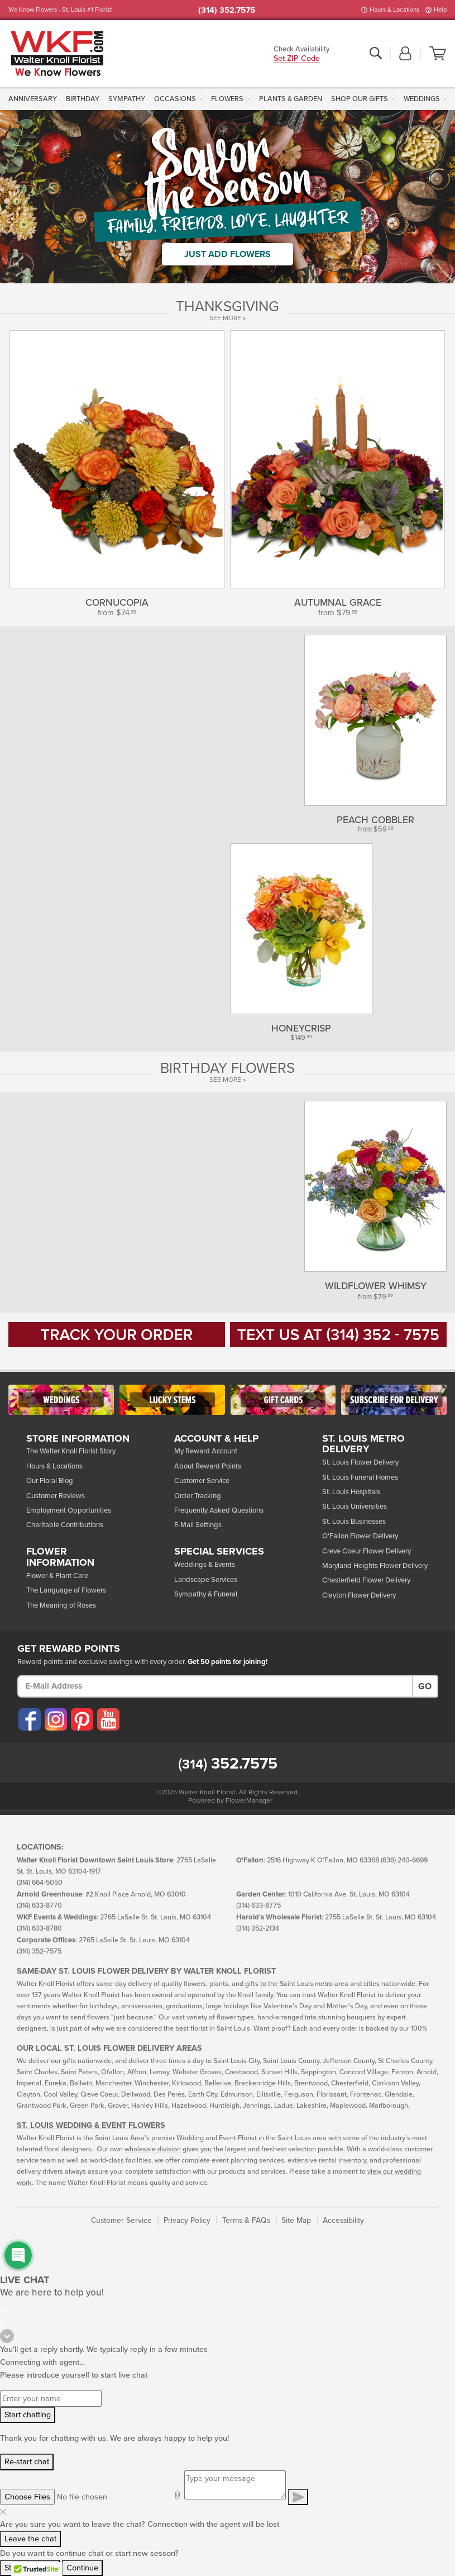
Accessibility (343, 2220)
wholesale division (152, 2149)
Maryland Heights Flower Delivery (375, 1565)
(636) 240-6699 (404, 1860)
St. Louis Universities (354, 1506)
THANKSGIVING (227, 307)
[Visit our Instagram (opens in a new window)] (55, 1719)
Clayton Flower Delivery (359, 1595)
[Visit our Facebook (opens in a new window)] (29, 1719)
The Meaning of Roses (61, 1605)
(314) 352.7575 (226, 10)
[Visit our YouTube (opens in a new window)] (107, 1719)
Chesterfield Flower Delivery (366, 1580)
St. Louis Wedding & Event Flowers (91, 2125)
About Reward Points (207, 1466)
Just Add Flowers (227, 254)
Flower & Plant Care (57, 1575)
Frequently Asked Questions (219, 1510)
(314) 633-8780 (39, 1928)
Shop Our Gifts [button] (359, 98)
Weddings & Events (204, 1564)
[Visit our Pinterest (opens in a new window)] (81, 1719)
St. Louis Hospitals (351, 1491)
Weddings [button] (422, 98)
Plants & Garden (290, 98)
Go (425, 1686)
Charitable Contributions (64, 1524)
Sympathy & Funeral (205, 1594)
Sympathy (126, 98)
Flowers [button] (227, 98)
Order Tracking (197, 1495)
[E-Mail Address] (215, 1686)
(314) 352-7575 (39, 1951)
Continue (82, 2568)
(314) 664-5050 (40, 1883)
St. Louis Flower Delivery (360, 1462)
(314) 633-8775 (258, 1906)
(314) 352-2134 (257, 1928)
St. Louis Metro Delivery (363, 1444)
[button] (405, 54)
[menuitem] (34, 98)
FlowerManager (249, 1800)
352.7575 (227, 1763)
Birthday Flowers (227, 1068)
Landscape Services (205, 1579)
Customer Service (201, 1480)
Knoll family (255, 1995)
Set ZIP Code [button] (297, 59)
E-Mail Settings (198, 1524)
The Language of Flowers (66, 1590)
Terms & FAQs (246, 2220)
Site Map (296, 2220)
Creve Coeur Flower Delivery (366, 1551)
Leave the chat (30, 2539)
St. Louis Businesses (354, 1521)
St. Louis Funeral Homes (360, 1477)
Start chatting (27, 2415)
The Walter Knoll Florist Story (71, 1451)
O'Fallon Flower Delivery (360, 1536)
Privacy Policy (187, 2220)
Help (440, 9)
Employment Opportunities (68, 1510)
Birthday (82, 98)
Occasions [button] (175, 98)
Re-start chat (26, 2461)
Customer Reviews (55, 1495)
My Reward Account (205, 1451)
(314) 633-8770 (39, 1906)
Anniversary (32, 98)
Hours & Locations (394, 9)
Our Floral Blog (49, 1480)
